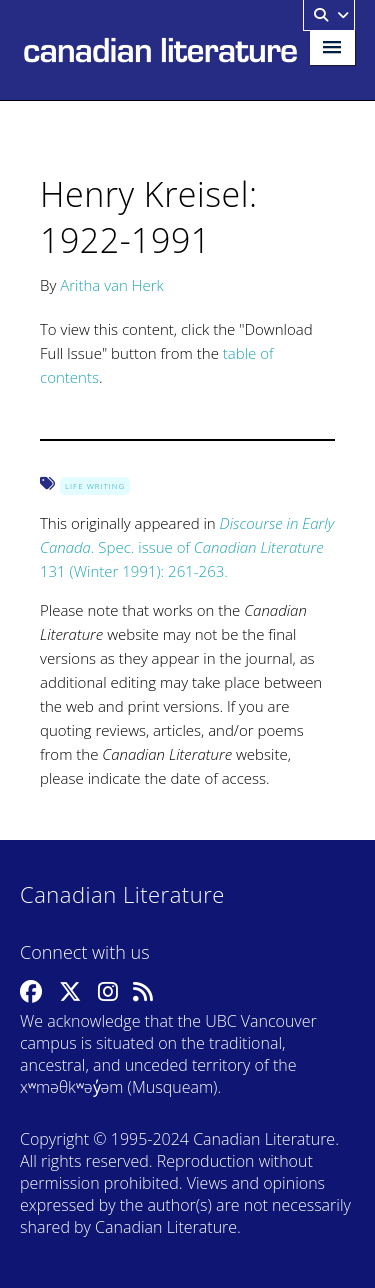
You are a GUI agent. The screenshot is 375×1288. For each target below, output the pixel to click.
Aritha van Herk (112, 285)
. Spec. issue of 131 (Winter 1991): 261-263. (187, 547)
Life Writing (95, 485)
